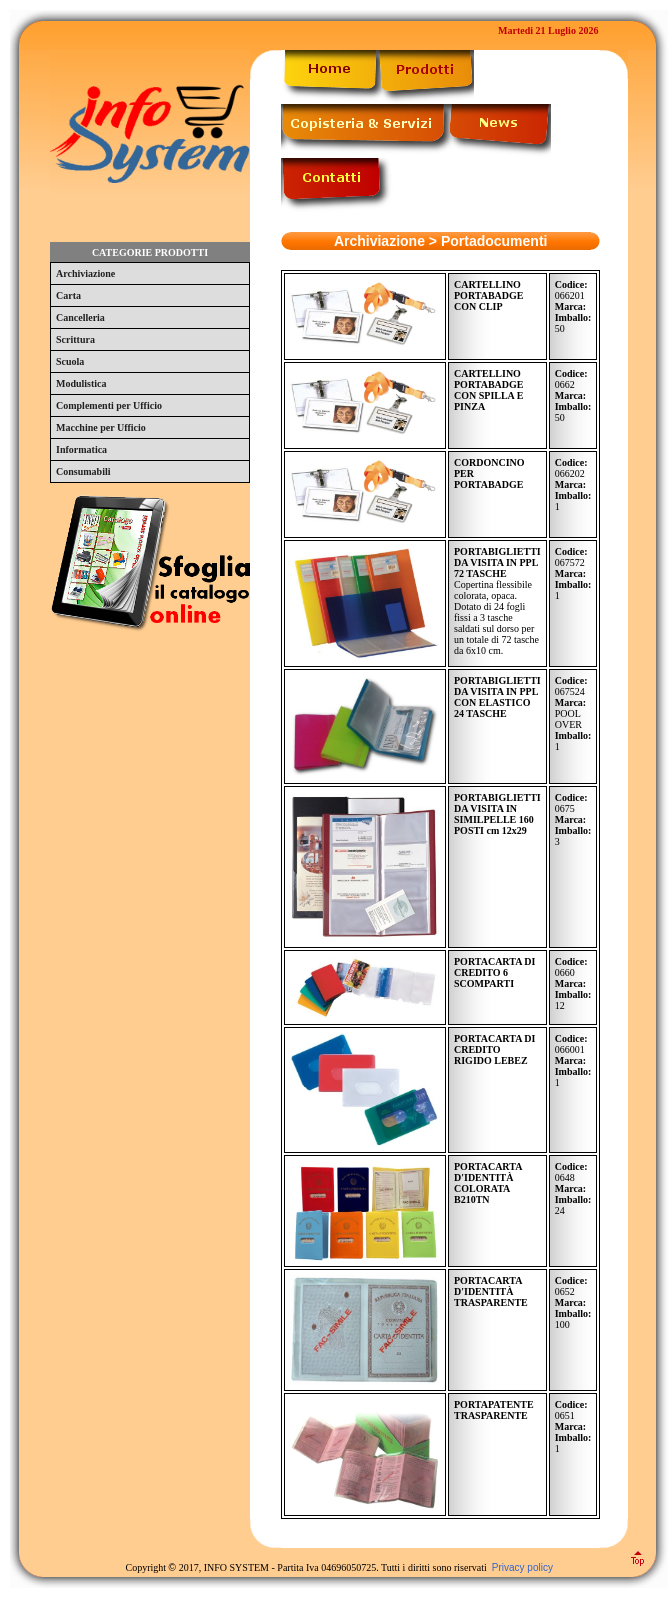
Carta (68, 295)
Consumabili (83, 471)
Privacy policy (522, 1567)
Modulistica (81, 383)
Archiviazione (85, 273)
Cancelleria (80, 317)
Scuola (70, 361)
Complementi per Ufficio (109, 405)
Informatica (81, 449)
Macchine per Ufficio (101, 427)
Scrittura (75, 339)
